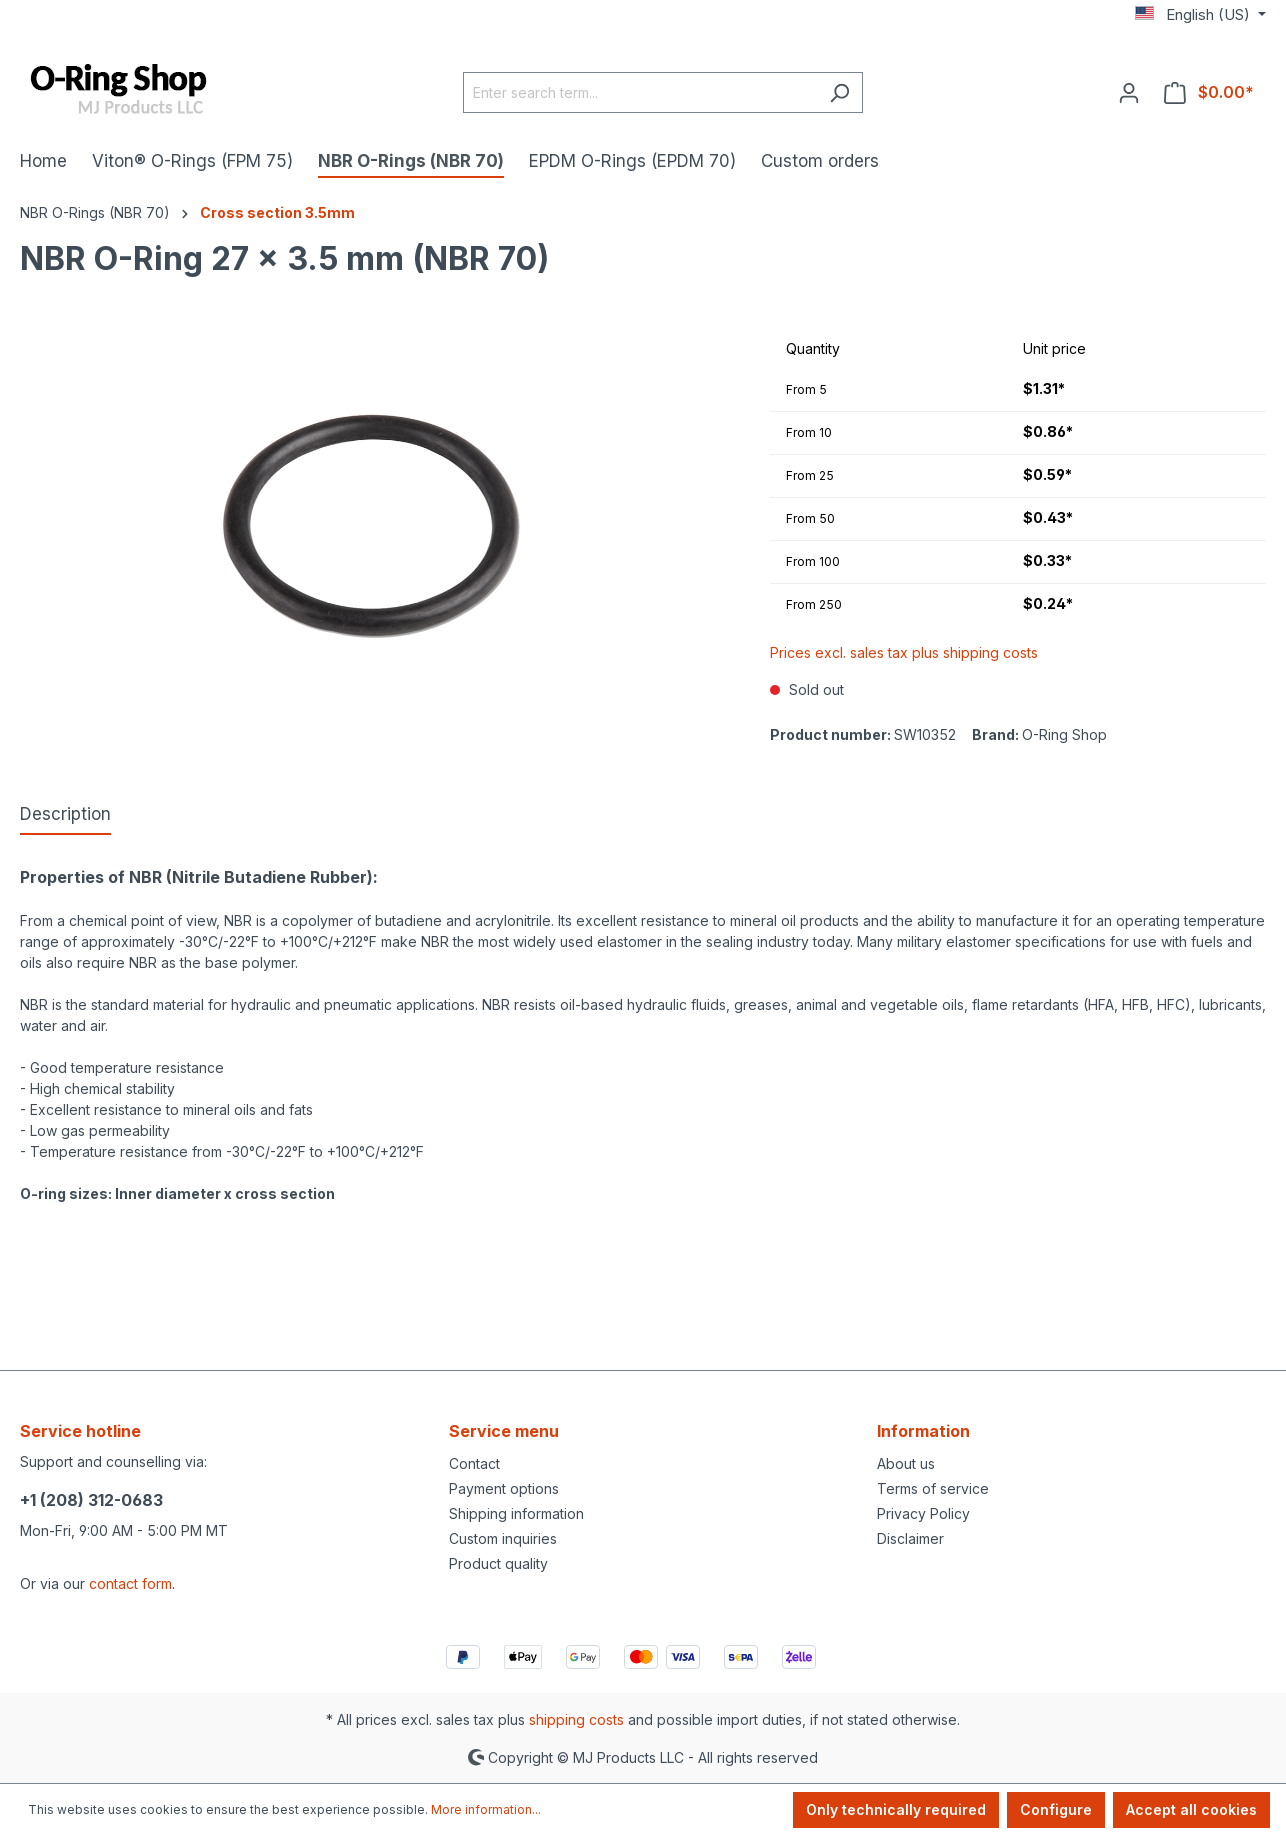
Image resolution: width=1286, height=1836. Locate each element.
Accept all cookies (1191, 1809)
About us (906, 1463)
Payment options (504, 1488)
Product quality (498, 1563)
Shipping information (516, 1513)
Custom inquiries (503, 1538)
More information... (486, 1809)
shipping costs (576, 1719)
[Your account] (1129, 92)
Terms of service (933, 1488)
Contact (474, 1463)
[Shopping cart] (1209, 92)
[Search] (839, 92)
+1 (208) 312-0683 (91, 1500)
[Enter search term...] (640, 92)
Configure (1056, 1809)
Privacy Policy (923, 1513)
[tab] (65, 816)
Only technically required (896, 1809)
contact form (130, 1583)
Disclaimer (910, 1538)
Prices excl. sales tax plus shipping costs (904, 652)
